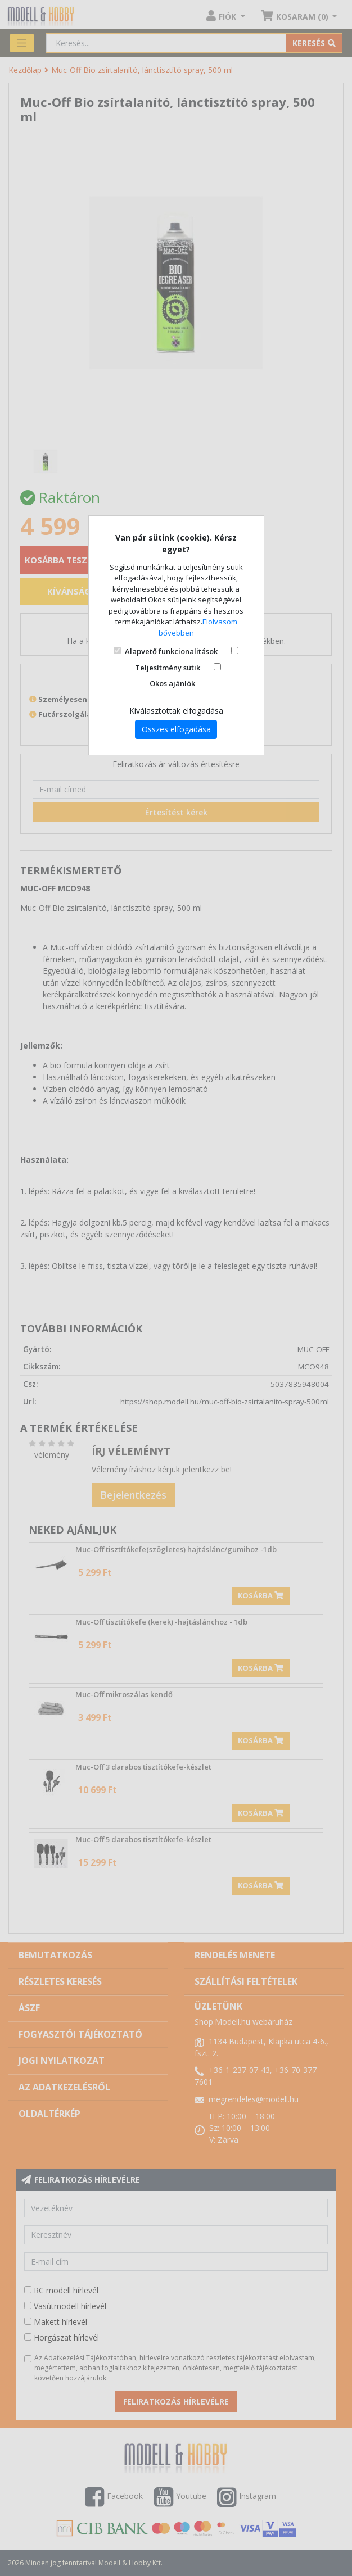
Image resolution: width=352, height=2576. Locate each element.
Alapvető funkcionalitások (171, 651)
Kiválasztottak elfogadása (176, 710)
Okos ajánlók (172, 683)
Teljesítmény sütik (167, 668)
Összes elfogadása (176, 729)
